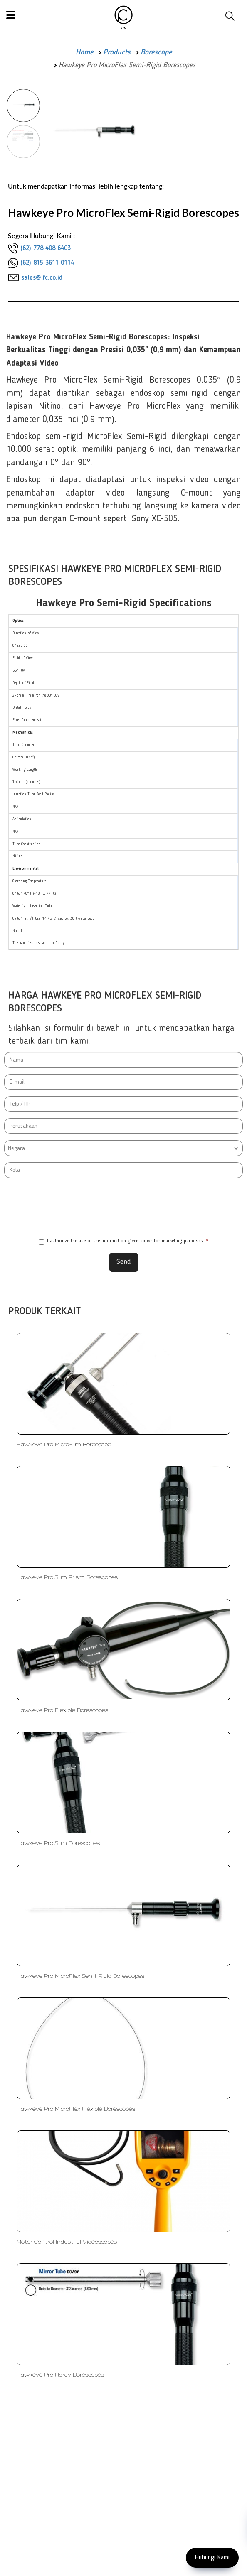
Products (117, 52)
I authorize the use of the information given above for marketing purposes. (123, 1242)
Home (84, 52)
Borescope (156, 52)
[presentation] (123, 1206)
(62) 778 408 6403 (45, 248)
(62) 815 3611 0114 (47, 263)
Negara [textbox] (16, 1148)
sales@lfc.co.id (41, 278)
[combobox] (123, 1148)
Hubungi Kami (212, 2557)
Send (123, 1262)
